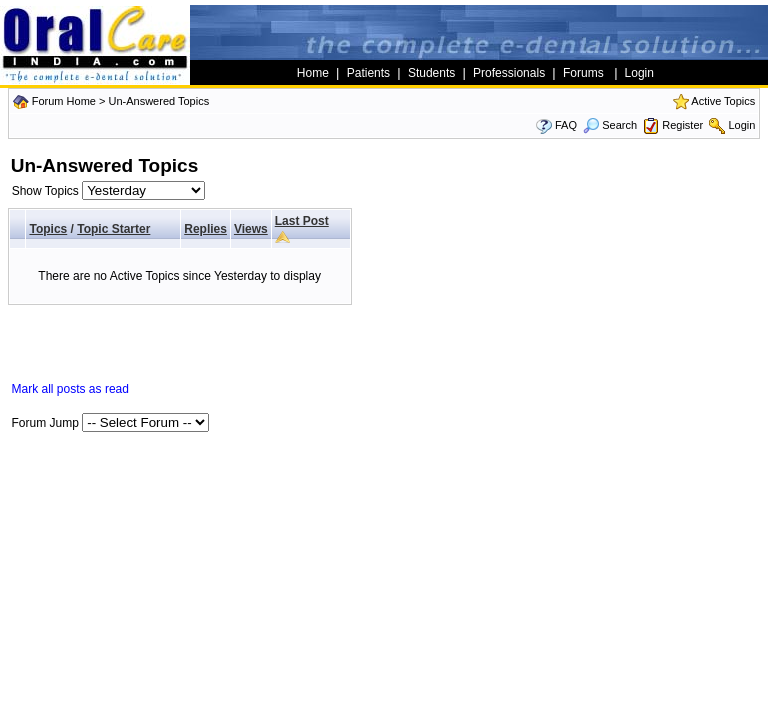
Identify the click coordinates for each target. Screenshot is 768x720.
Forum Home (64, 101)
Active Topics (723, 101)
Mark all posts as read (70, 389)
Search (610, 125)
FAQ (566, 125)
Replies (205, 229)
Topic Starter (113, 229)
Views (251, 229)
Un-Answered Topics (158, 101)
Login (741, 125)
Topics (48, 229)
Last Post (302, 221)
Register (682, 125)
